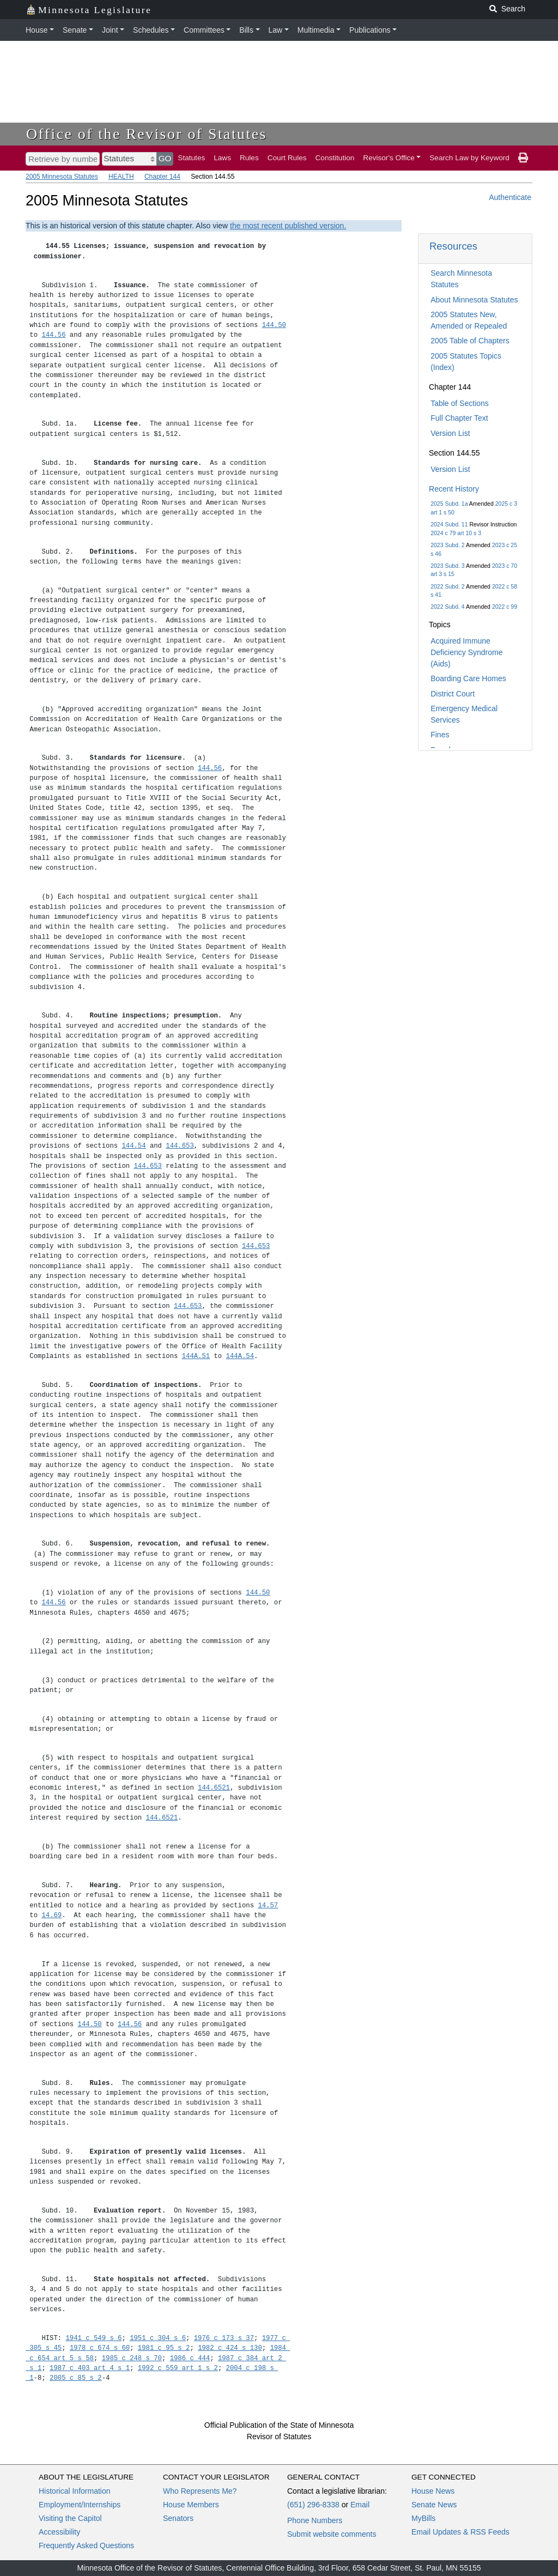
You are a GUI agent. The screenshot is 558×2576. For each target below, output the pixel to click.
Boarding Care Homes (468, 678)
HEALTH (121, 176)
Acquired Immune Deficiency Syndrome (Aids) (466, 652)
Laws (222, 158)
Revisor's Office (389, 158)
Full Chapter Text (459, 418)
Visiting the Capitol (70, 2518)
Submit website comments (331, 2534)
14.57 (268, 1905)
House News (432, 2491)
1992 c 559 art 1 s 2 (178, 2368)
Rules (249, 158)
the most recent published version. (288, 225)
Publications (370, 30)
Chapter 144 (162, 176)
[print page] (523, 158)
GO (165, 158)
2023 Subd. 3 (447, 565)
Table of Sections (459, 403)
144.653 (179, 1145)
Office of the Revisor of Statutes (146, 133)
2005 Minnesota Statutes (62, 176)
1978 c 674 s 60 (100, 2348)
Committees (204, 30)
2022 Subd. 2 (447, 586)
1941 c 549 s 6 (94, 2338)
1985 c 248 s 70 (132, 2358)
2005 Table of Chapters (470, 340)
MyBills (423, 2518)
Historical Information (75, 2491)
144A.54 (240, 1356)
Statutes (191, 158)
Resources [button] (453, 246)
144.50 (274, 325)
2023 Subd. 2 (447, 545)
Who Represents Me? (199, 2491)
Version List (450, 433)
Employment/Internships (79, 2504)
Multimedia (316, 30)
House (36, 30)
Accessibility (59, 2531)
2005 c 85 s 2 (76, 2378)
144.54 (133, 1145)
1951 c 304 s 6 (158, 2338)
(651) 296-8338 (313, 2504)
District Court (452, 693)
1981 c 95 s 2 (164, 2348)
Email (359, 2504)
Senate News (434, 2504)
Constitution (335, 158)
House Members (191, 2504)
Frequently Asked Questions (86, 2545)
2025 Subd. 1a (449, 503)
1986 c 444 (190, 2358)
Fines (439, 734)
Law (276, 30)
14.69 (51, 1915)
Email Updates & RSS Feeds (460, 2531)
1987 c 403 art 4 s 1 (90, 2368)
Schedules (150, 30)
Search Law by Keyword (469, 158)
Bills (246, 30)
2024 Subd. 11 (449, 524)
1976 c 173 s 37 (224, 2338)
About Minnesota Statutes (474, 299)
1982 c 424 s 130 (230, 2348)
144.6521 (214, 1787)
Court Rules (287, 158)
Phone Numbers (314, 2520)
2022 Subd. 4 (447, 606)
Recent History (454, 488)
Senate (75, 30)
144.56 (53, 335)
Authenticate (510, 197)
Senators (178, 2518)
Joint (110, 30)
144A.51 (196, 1356)
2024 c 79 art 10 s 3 (455, 533)
